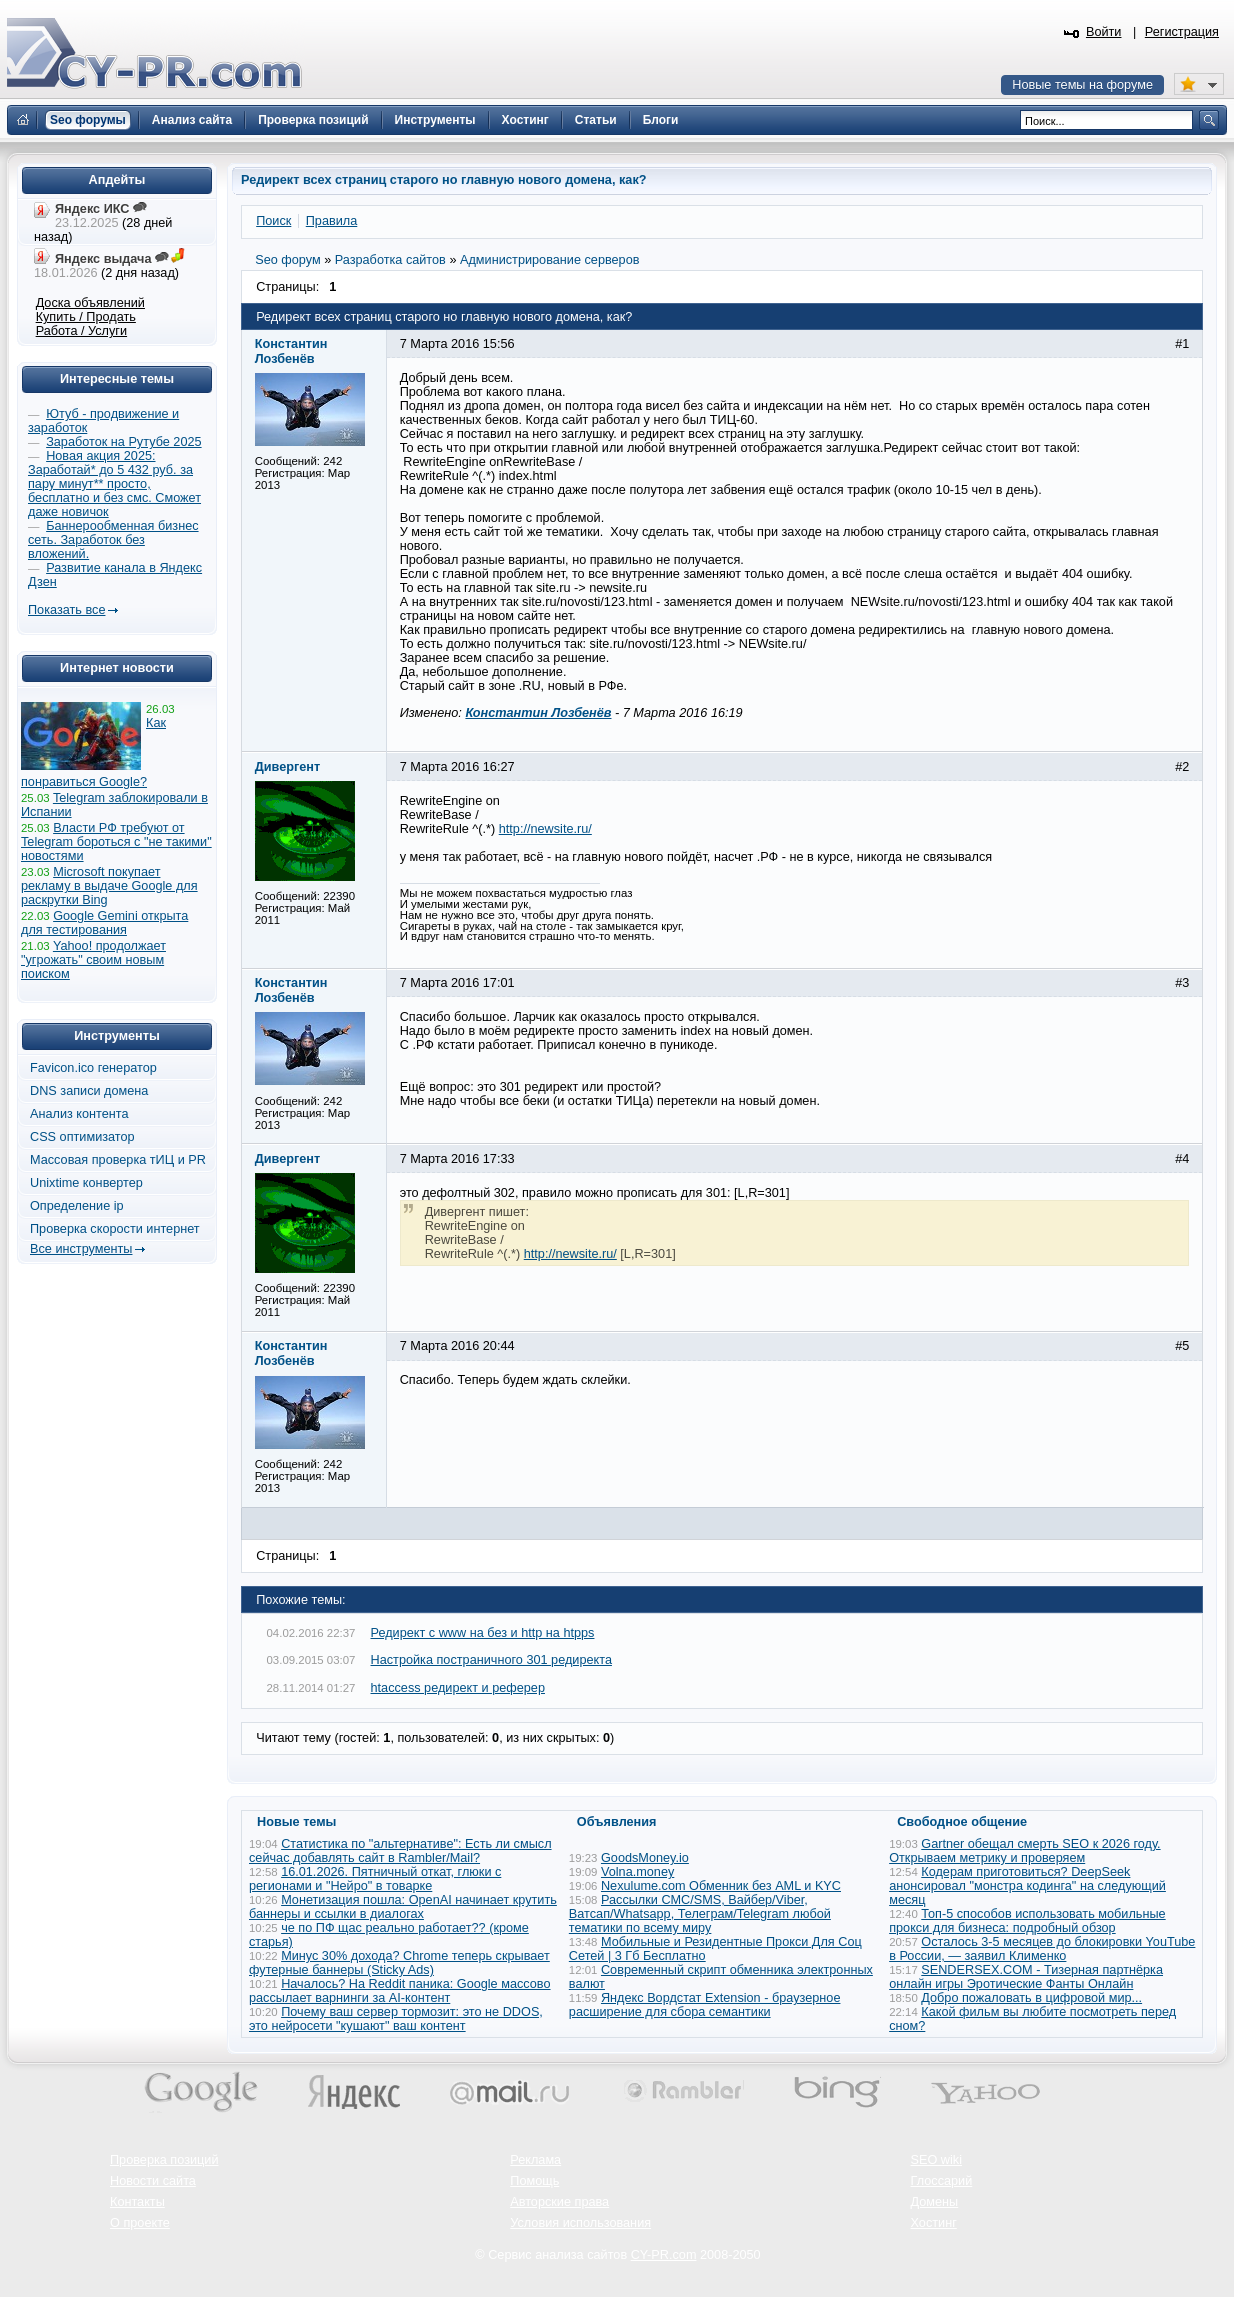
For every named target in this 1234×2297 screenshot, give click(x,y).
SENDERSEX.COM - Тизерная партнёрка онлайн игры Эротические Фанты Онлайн (1026, 1977)
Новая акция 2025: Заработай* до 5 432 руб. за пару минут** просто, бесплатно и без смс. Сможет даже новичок (114, 484)
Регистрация (1182, 32)
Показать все (66, 610)
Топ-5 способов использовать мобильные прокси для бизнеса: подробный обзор (1027, 1921)
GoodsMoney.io (645, 1858)
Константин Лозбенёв (538, 713)
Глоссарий (942, 2181)
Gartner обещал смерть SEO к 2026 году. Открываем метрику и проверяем (1024, 1851)
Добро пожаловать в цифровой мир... (1031, 1998)
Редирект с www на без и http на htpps (483, 1633)
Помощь (534, 2181)
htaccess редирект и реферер (458, 1688)
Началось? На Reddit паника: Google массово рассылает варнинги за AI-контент (400, 1991)
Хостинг (934, 2223)
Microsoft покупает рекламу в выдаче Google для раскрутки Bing (109, 886)
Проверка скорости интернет (115, 1229)
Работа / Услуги (81, 331)
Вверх (1114, 2227)
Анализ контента (79, 1114)
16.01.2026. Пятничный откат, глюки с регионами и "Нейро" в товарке (375, 1879)
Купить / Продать (86, 317)
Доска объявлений (90, 303)
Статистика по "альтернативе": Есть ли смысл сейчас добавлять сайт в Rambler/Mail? (400, 1851)
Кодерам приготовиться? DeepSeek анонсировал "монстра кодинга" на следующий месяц (1027, 1886)
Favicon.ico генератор (93, 1068)
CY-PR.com (664, 2255)
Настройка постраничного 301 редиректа (491, 1660)
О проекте (140, 2223)
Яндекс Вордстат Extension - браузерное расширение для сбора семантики (705, 2005)
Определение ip (77, 1206)
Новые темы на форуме (1082, 85)
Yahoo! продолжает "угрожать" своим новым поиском (93, 960)
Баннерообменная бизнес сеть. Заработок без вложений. (113, 540)
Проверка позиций (164, 2160)
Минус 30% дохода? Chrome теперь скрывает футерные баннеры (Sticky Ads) (399, 1963)
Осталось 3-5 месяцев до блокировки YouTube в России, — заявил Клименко (1042, 1949)
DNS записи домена (89, 1091)
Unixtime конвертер (86, 1183)
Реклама (535, 2160)
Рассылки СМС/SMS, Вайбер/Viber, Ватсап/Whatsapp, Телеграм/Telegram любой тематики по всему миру (700, 1914)
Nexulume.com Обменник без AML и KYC (721, 1886)
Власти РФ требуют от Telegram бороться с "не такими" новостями (116, 842)
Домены (935, 2202)
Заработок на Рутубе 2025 (123, 442)
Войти (1104, 32)
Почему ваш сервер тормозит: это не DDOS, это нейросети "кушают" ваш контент (396, 2019)
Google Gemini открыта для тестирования (104, 923)
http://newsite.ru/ (545, 829)
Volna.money (637, 1872)
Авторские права (559, 2202)
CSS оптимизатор (82, 1137)
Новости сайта (153, 2181)
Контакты (137, 2202)
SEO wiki (936, 2160)
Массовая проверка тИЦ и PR (118, 1160)
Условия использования (580, 2223)
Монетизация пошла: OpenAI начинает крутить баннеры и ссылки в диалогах (403, 1907)
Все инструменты (81, 1249)
